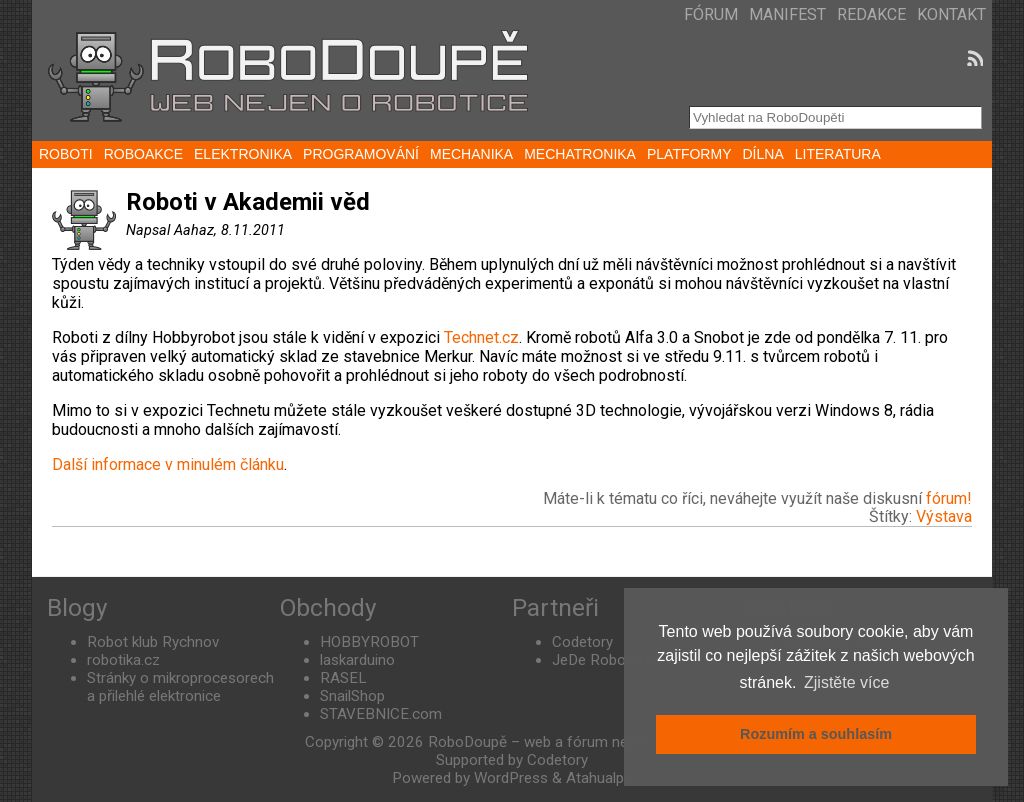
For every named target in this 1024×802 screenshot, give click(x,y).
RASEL (343, 678)
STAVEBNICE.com (381, 714)
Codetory (582, 642)
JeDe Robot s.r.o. (608, 660)
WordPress (511, 778)
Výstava (944, 516)
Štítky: (892, 516)
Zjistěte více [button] (846, 682)
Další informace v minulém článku (168, 464)
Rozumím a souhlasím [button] (816, 734)
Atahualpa (599, 778)
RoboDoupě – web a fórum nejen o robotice (573, 742)
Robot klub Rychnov (153, 642)
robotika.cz (123, 660)
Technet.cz (481, 337)
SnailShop (352, 696)
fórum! (949, 498)
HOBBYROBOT (369, 642)
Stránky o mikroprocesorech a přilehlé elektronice (180, 687)
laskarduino (357, 660)
